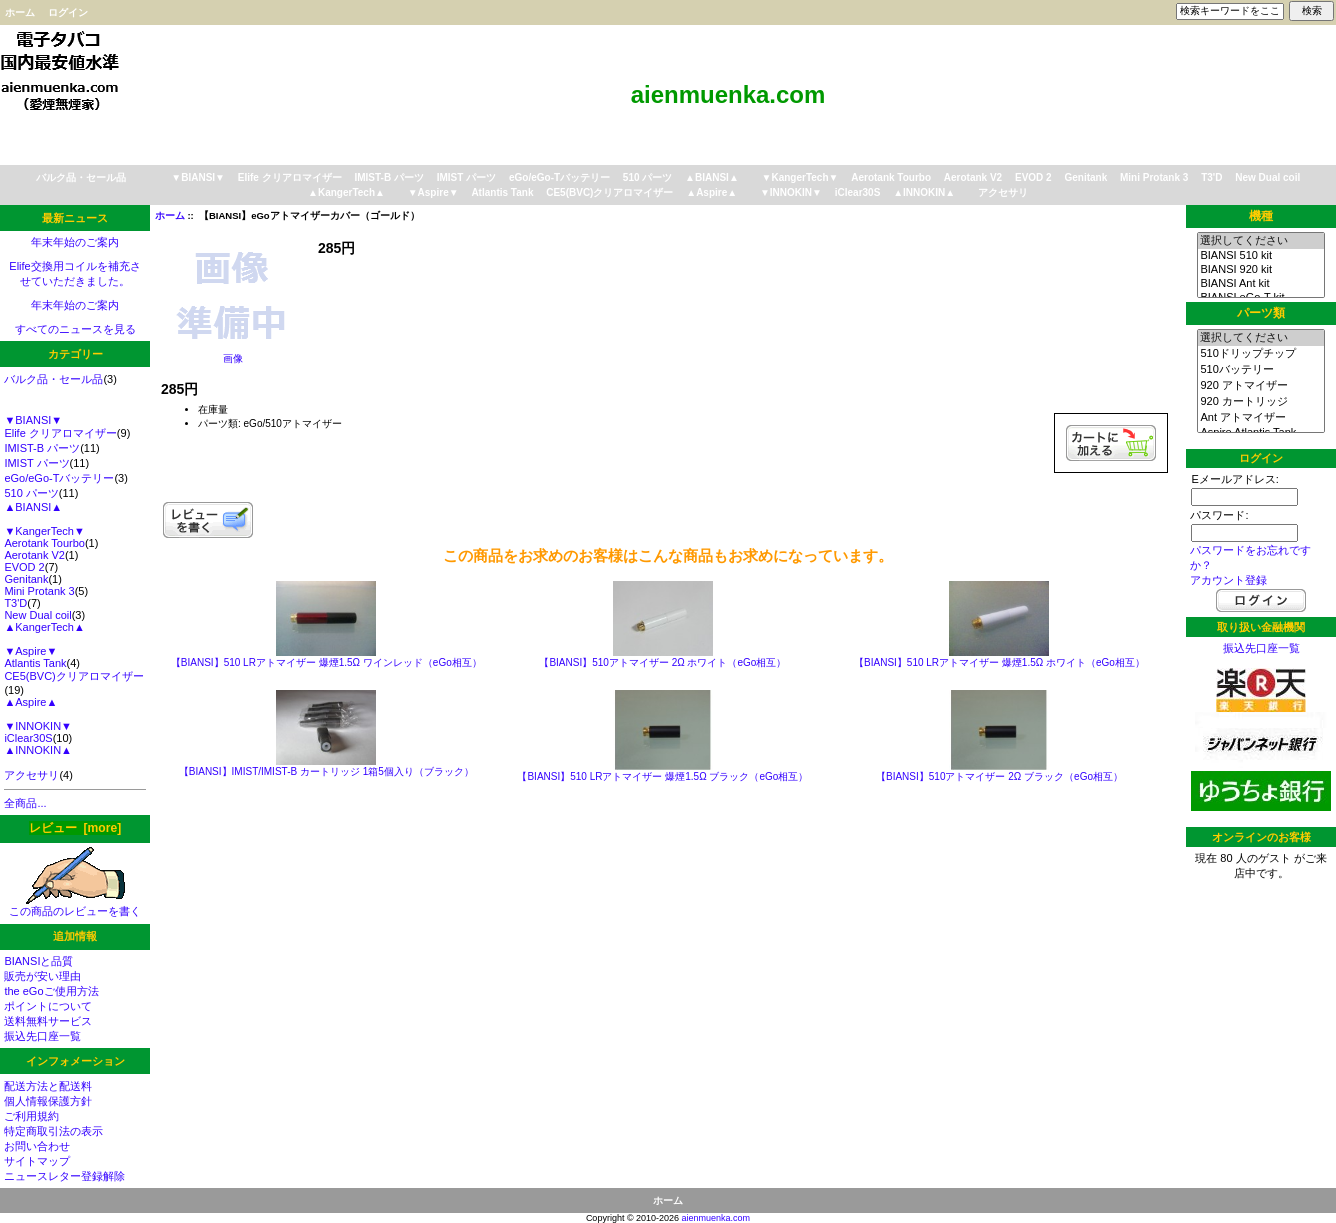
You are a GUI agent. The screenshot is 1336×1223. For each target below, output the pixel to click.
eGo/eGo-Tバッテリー (559, 177)
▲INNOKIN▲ (924, 192)
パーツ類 (1261, 313)
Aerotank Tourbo (891, 177)
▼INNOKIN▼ (791, 192)
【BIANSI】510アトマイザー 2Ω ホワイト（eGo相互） (662, 662)
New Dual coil (1267, 177)
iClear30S (858, 192)
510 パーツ (647, 177)
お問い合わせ (37, 1146)
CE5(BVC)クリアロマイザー (609, 192)
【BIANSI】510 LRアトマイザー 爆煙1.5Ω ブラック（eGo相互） (662, 776)
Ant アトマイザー (1260, 418)
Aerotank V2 (973, 177)
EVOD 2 (1033, 177)
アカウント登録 (1228, 580)
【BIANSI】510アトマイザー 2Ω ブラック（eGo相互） (999, 776)
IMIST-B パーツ (388, 177)
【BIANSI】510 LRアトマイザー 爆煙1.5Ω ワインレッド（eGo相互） (326, 662)
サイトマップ (37, 1161)
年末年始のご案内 (75, 242)
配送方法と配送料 (48, 1086)
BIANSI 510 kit (1260, 256)
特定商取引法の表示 (53, 1131)
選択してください (1260, 241)
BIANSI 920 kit (1260, 270)
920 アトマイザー (1260, 386)
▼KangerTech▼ (800, 177)
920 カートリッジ (1260, 402)
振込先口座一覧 (42, 1036)
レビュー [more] (75, 828)
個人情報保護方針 (48, 1101)
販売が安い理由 (42, 976)
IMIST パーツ (466, 177)
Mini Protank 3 (1154, 177)
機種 (1261, 216)
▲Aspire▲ (711, 192)
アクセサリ (1003, 192)
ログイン (68, 12)
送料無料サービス (48, 1021)
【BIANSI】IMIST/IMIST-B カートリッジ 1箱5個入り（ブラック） (326, 771)
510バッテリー (1260, 370)
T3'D (1211, 177)
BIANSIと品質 (38, 961)
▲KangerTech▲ (346, 192)
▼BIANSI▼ (198, 177)
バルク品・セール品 (81, 177)
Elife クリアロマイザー (290, 177)
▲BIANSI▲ (712, 177)
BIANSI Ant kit (1260, 284)
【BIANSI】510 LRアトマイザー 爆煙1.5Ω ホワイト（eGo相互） (999, 662)
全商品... (25, 803)
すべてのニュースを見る (75, 329)
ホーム (20, 12)
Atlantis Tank (502, 192)
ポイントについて (48, 1006)
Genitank (1085, 177)
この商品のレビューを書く (75, 905)
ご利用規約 (31, 1116)
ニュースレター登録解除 (64, 1176)
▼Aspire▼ (433, 192)
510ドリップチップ (1260, 354)
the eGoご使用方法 (51, 991)
